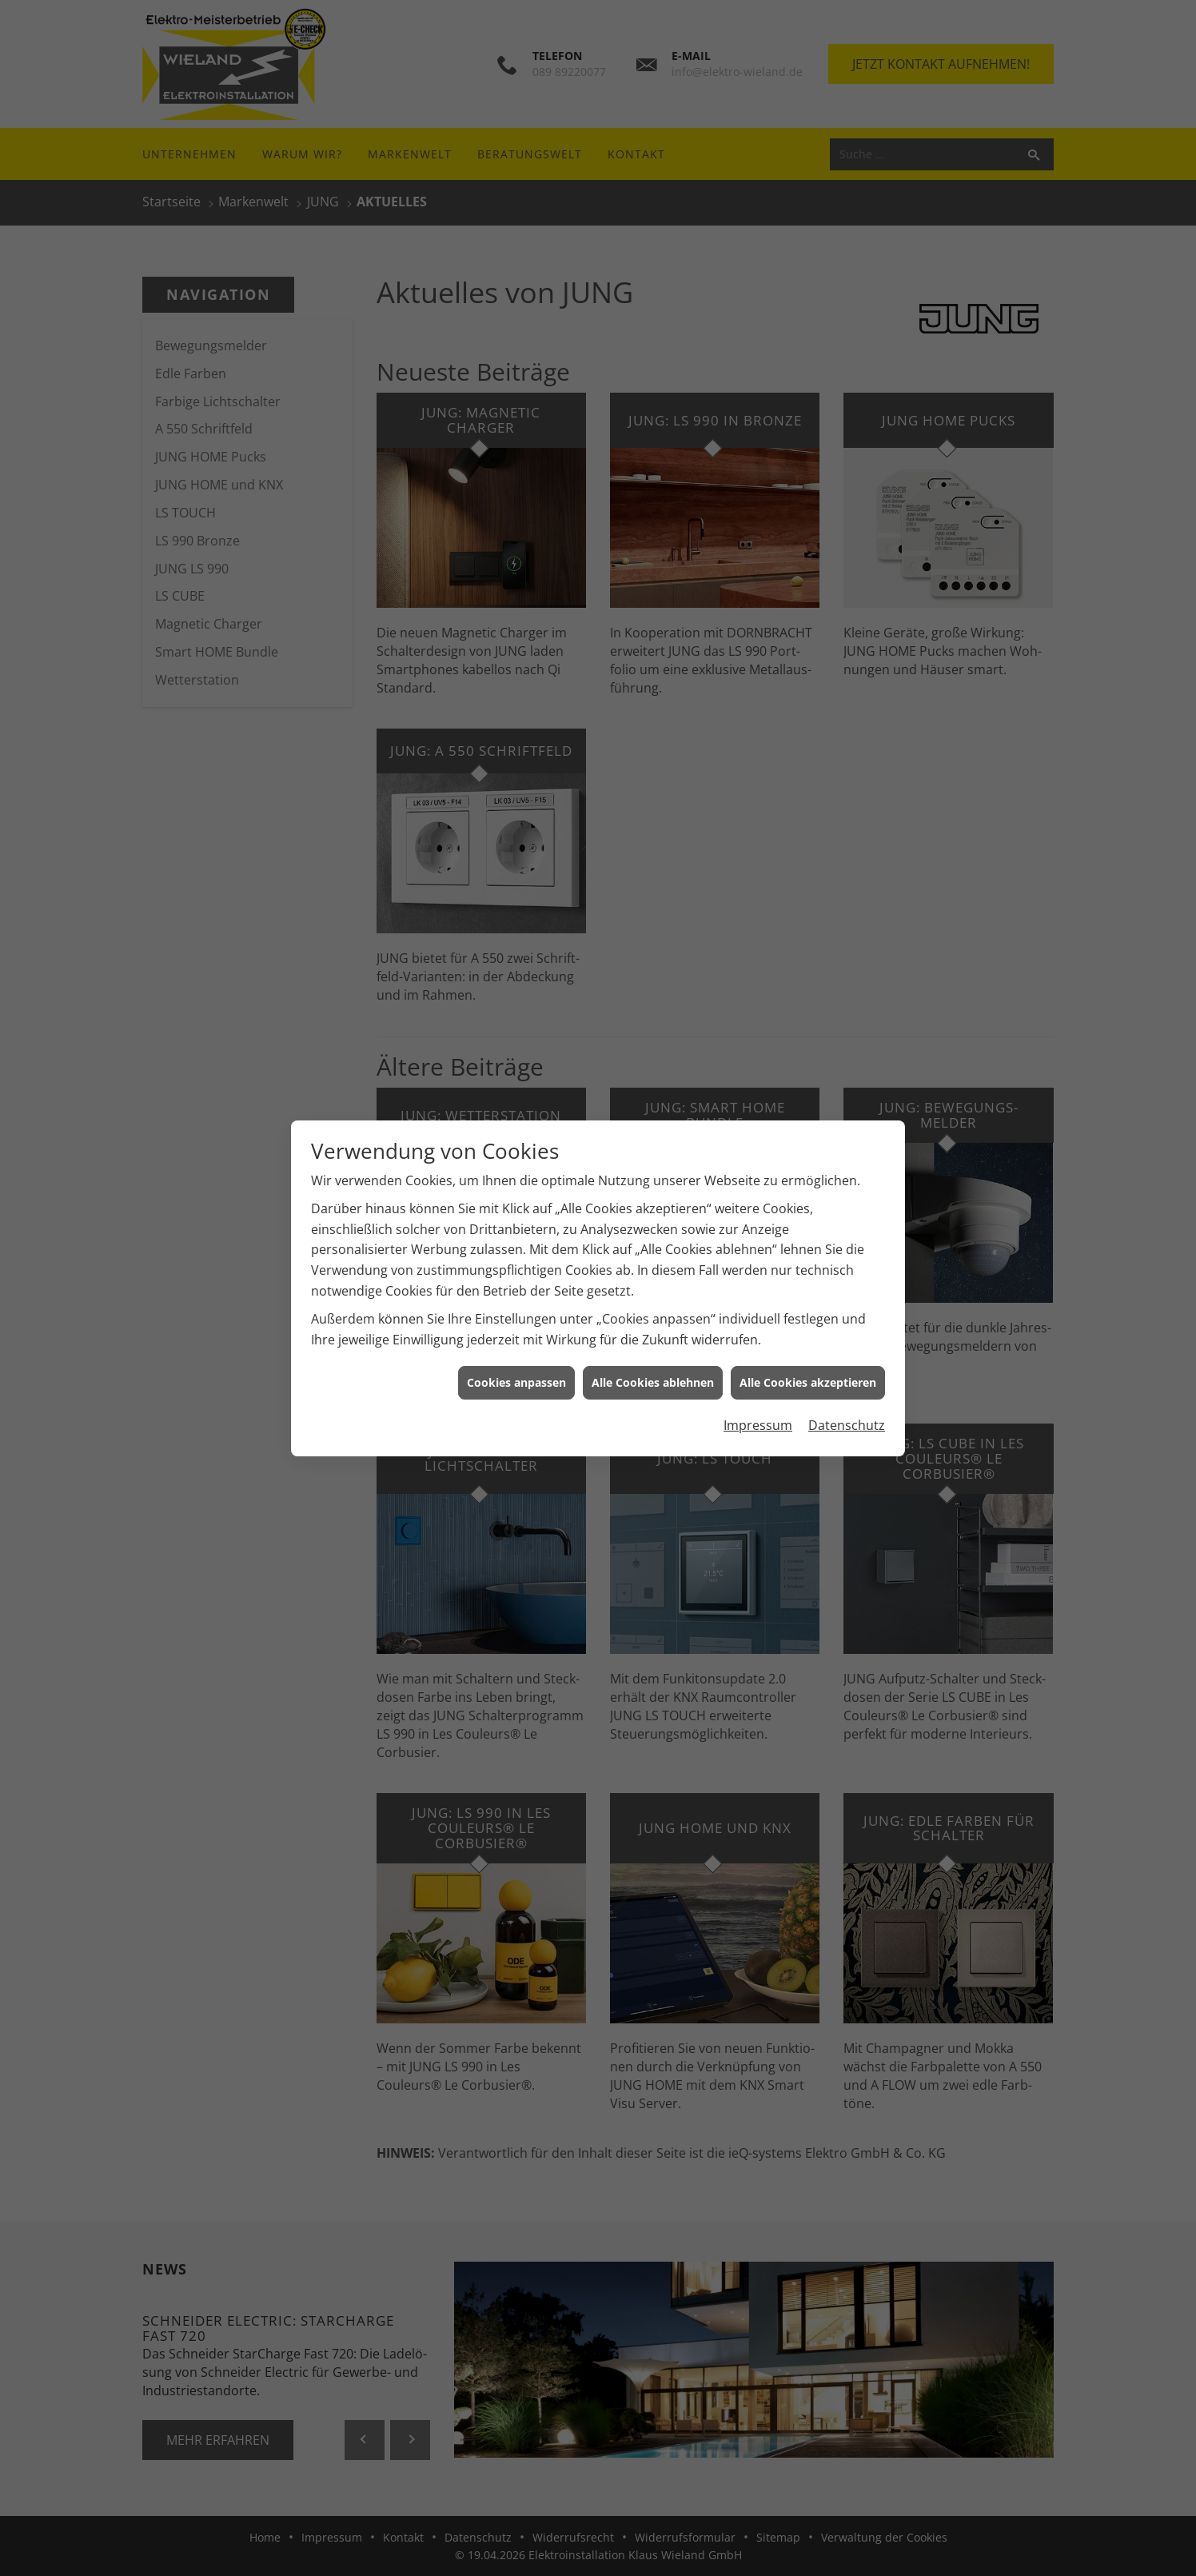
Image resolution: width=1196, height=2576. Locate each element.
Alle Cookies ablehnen (653, 1382)
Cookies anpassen (516, 1382)
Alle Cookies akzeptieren (808, 1382)
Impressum (758, 1425)
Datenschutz (846, 1425)
